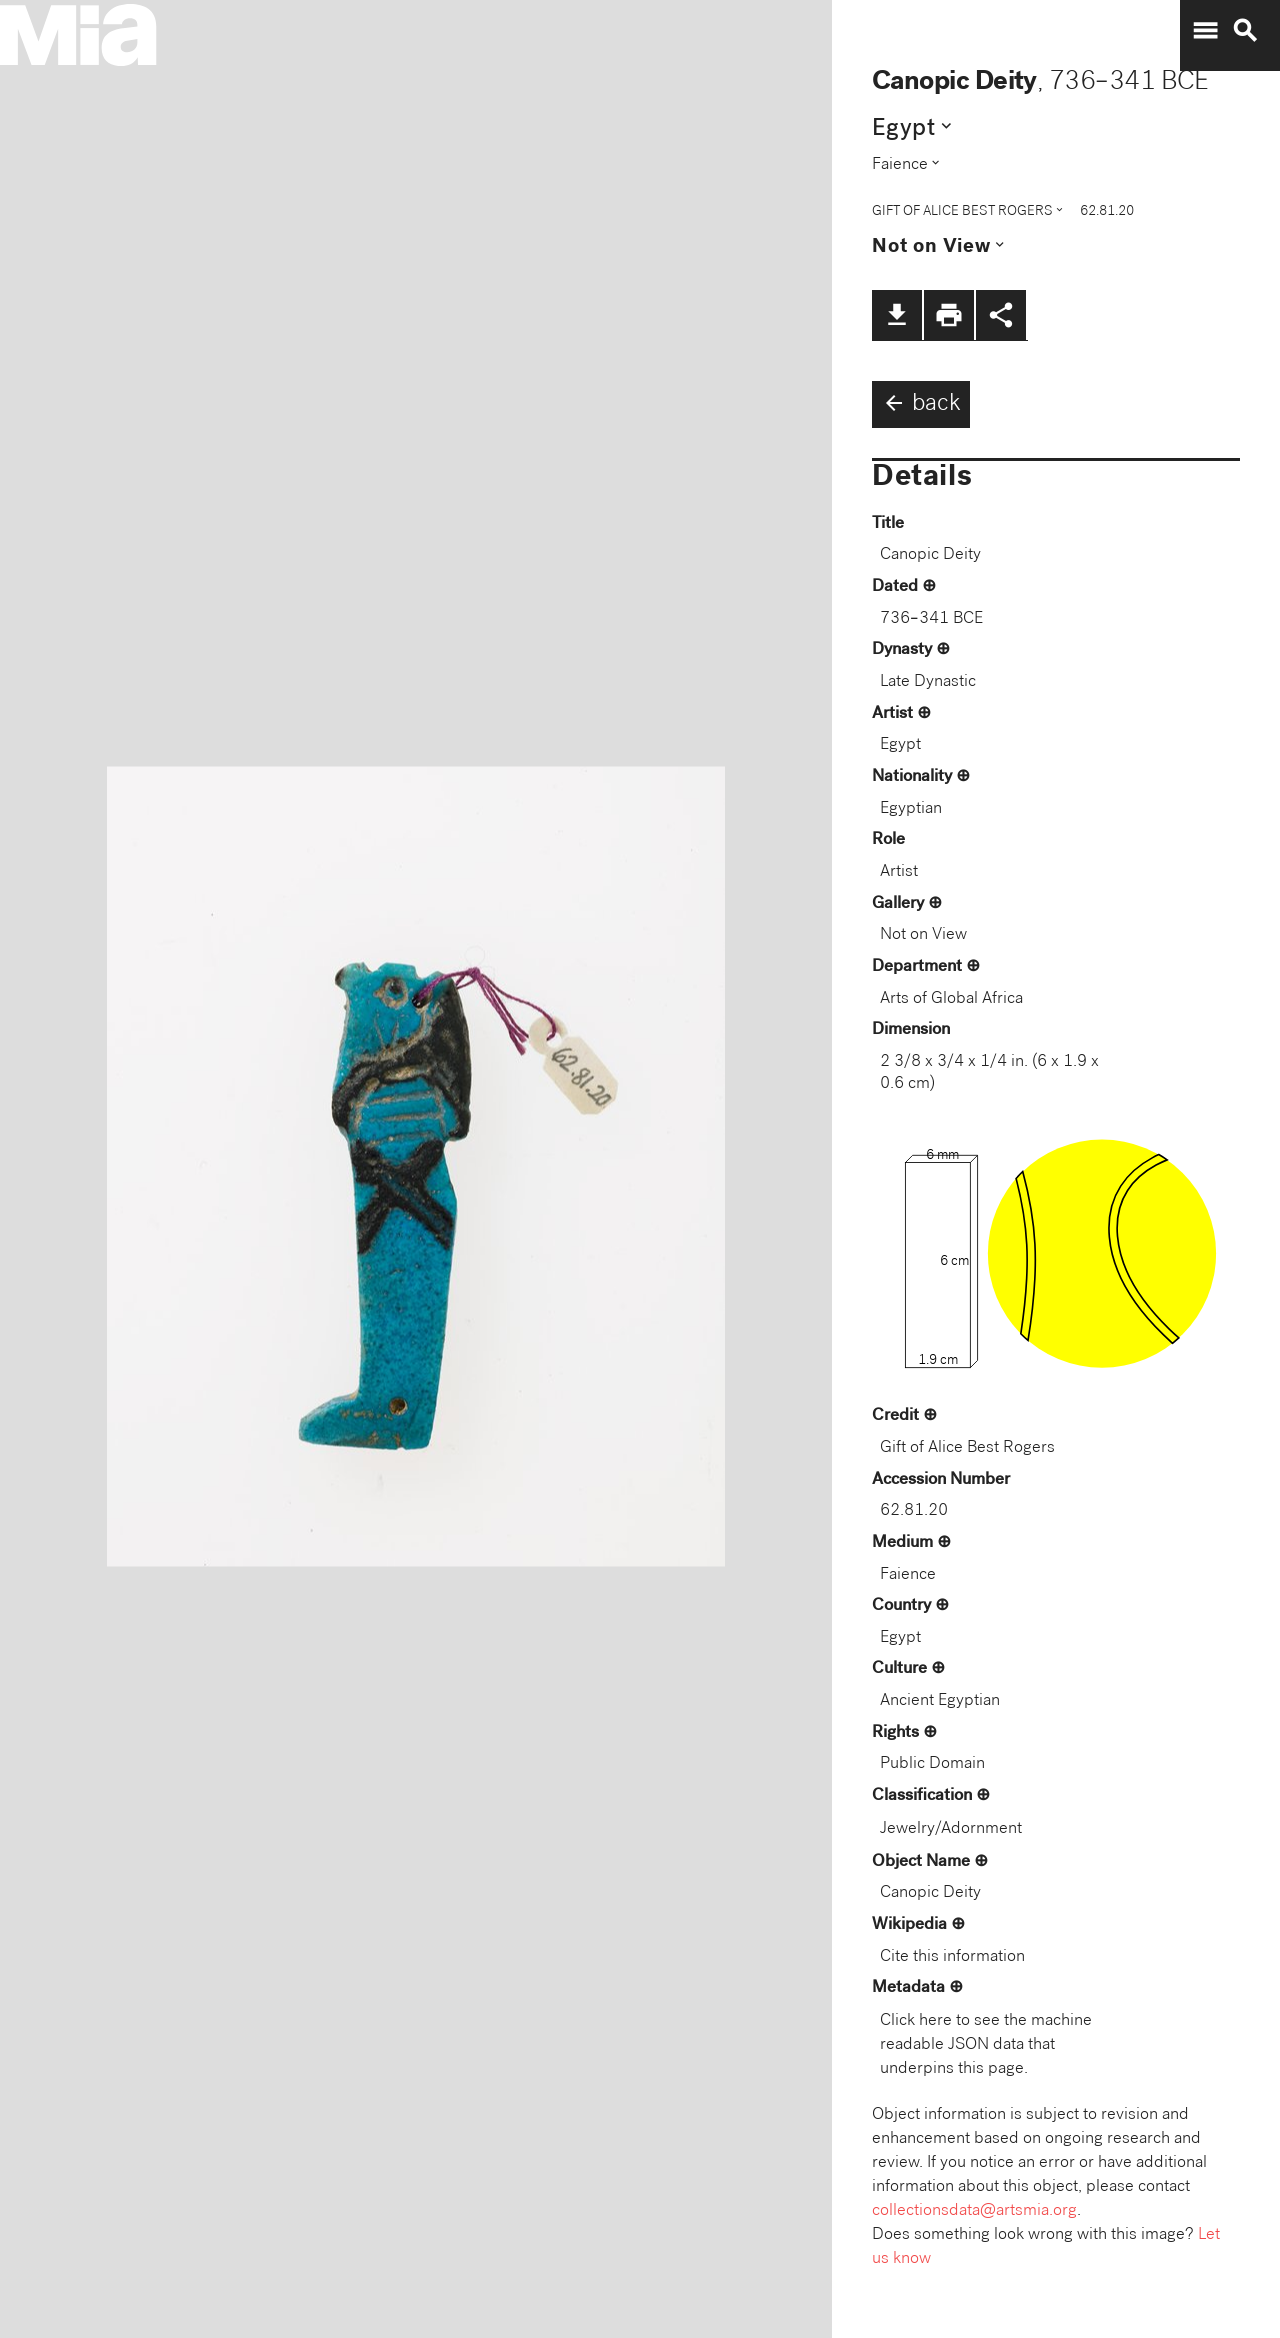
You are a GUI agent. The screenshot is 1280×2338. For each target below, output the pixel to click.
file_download (897, 315)
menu (1205, 31)
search (1245, 31)
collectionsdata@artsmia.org (974, 2211)
